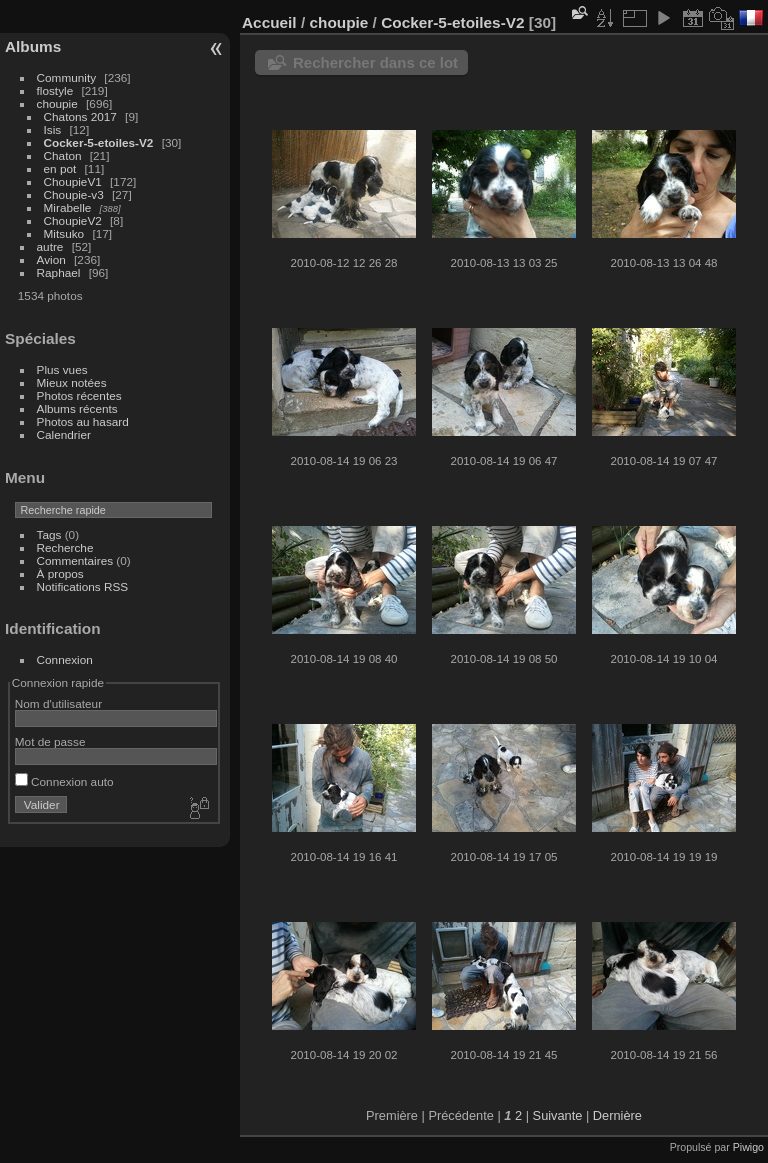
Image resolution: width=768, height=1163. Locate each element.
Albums (33, 46)
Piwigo (748, 1147)
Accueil (269, 22)
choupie (57, 103)
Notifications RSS (83, 586)
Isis (53, 129)
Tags (49, 534)
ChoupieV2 (73, 220)
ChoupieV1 (73, 181)
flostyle (55, 90)
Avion (51, 259)
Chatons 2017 (80, 116)
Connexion (65, 659)
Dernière (617, 1115)
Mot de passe (50, 741)
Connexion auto (64, 781)
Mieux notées (72, 382)
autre (50, 246)
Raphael (59, 272)
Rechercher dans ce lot (375, 62)
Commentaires (75, 560)
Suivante (558, 1115)
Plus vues (62, 369)
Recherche (65, 547)
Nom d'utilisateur (58, 703)
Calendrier (64, 434)
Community (67, 77)
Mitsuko (64, 233)
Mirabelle (68, 207)
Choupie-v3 (74, 194)
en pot (60, 168)
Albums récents (77, 408)
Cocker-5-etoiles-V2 (99, 142)
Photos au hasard (83, 421)
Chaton (63, 155)
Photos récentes (79, 395)
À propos (60, 573)
